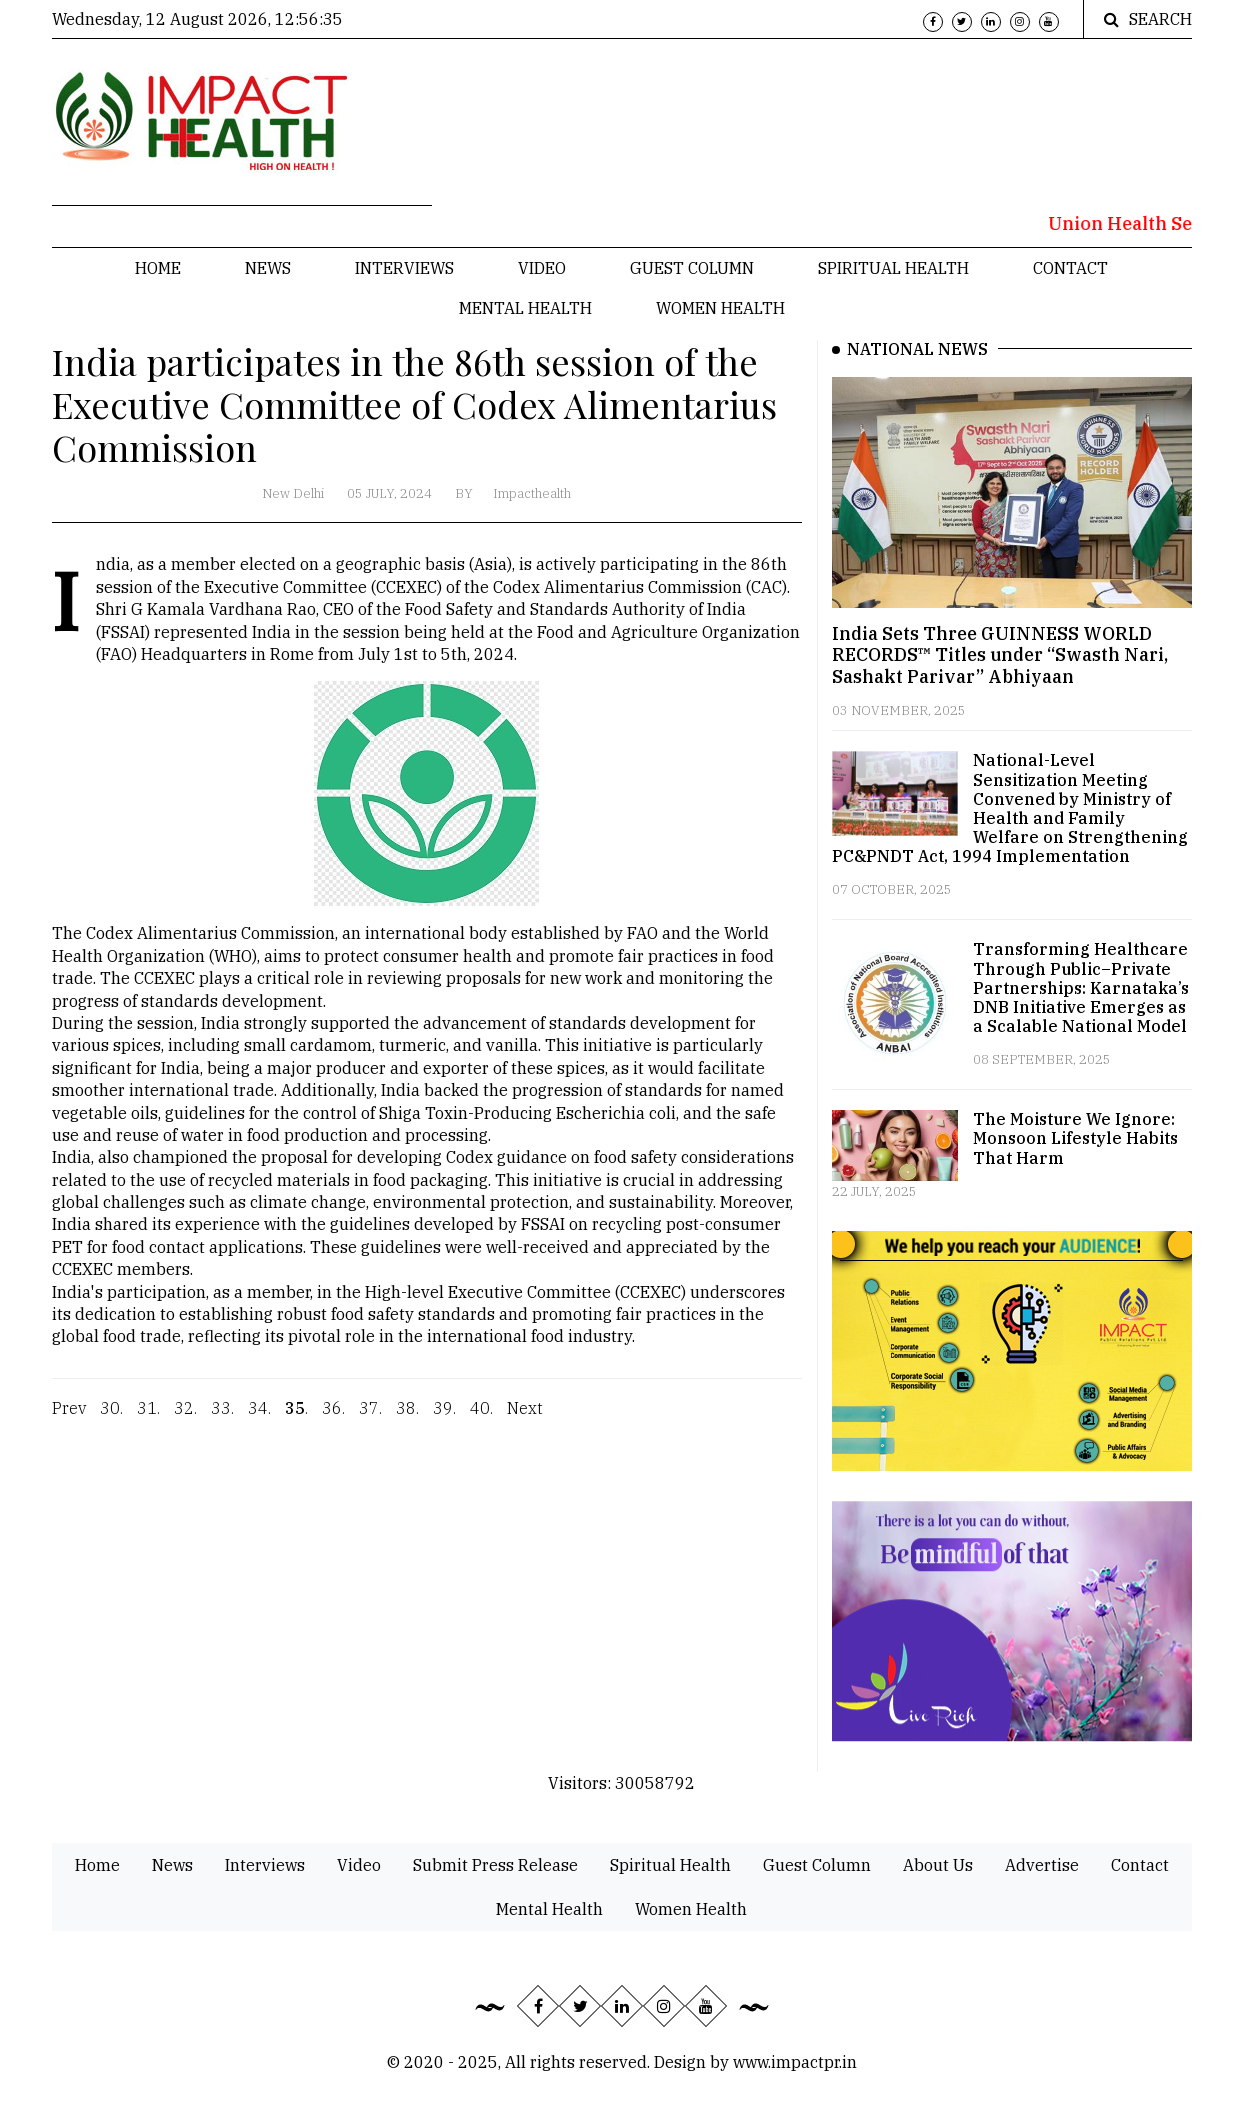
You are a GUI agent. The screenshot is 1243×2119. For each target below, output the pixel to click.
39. (444, 1423)
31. (148, 1423)
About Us (938, 1865)
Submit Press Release (495, 1865)
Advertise (1042, 1865)
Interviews (404, 268)
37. (370, 1423)
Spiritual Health (893, 268)
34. (259, 1423)
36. (333, 1423)
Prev (69, 1423)
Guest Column (692, 268)
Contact (1070, 268)
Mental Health (525, 308)
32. (185, 1423)
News (268, 268)
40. (481, 1423)
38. (407, 1423)
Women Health (720, 308)
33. (222, 1423)
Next (525, 1423)
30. (111, 1423)
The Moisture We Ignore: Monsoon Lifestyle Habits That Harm (1075, 1138)
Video (542, 268)
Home (158, 268)
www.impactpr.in (795, 2062)
